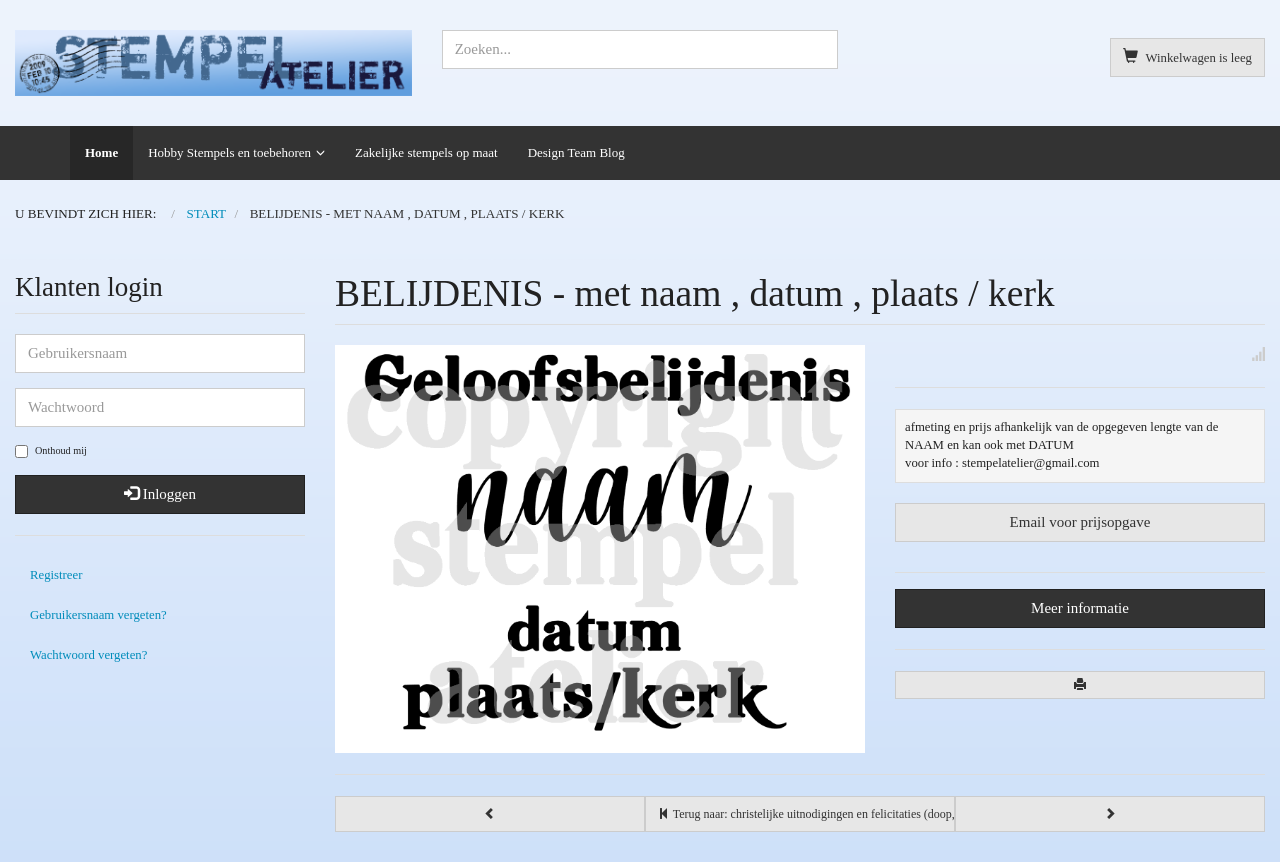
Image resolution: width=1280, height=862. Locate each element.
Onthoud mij (51, 451)
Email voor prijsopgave (1080, 522)
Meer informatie (1080, 608)
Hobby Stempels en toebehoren (229, 152)
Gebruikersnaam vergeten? (98, 615)
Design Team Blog (576, 152)
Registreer (56, 575)
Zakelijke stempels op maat (426, 152)
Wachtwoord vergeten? (88, 655)
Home (101, 152)
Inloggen (160, 494)
